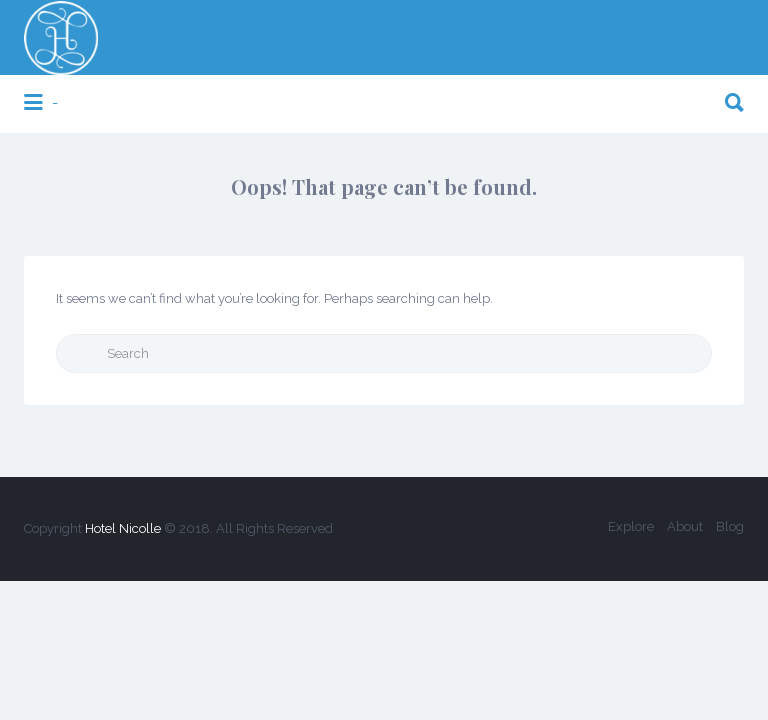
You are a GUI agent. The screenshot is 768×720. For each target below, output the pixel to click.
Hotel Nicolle (123, 528)
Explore (631, 526)
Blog (730, 526)
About (685, 526)
